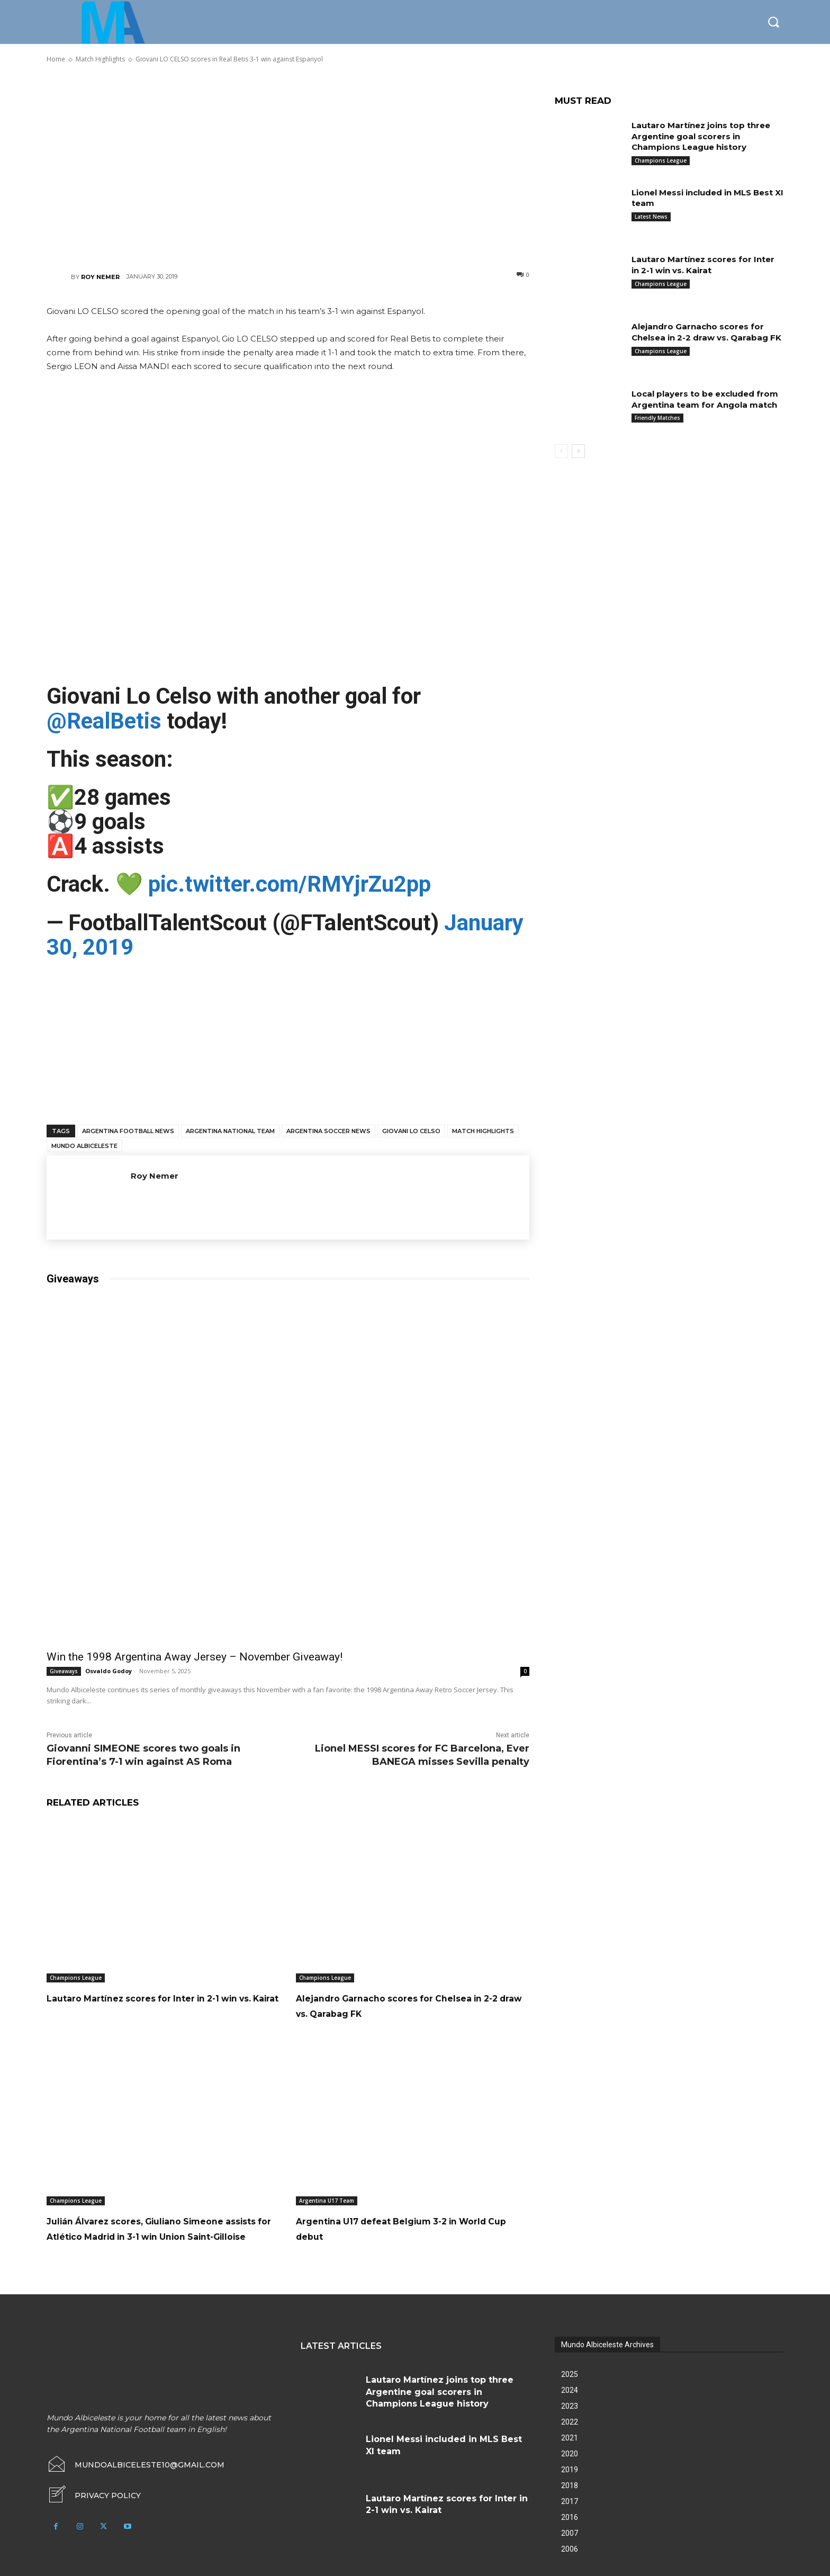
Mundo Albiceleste (84, 1146)
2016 (569, 2532)
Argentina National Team (230, 1131)
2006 (569, 2564)
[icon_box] (94, 2511)
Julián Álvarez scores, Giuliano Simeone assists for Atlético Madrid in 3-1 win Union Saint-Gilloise (157, 2235)
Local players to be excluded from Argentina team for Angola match (705, 405)
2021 (569, 2453)
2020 (569, 2469)
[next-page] (578, 451)
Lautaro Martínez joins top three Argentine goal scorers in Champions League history (705, 136)
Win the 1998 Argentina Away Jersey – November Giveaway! (194, 1656)
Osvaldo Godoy (108, 1671)
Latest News (651, 216)
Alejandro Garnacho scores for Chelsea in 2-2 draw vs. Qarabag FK (404, 2005)
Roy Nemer (100, 277)
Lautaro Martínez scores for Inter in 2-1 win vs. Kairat (706, 264)
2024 (569, 2405)
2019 (569, 2485)
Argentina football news (128, 1131)
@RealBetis (104, 721)
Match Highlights (483, 1131)
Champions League (76, 1977)
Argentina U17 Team (326, 2200)
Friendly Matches (657, 429)
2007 (569, 2548)
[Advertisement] (288, 167)
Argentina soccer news (328, 1131)
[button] (773, 22)
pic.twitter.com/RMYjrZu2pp (289, 884)
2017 (569, 2516)
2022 (569, 2437)
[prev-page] (561, 451)
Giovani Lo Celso (411, 1131)
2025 (569, 2389)
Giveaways (64, 1671)
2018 (569, 2501)
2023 (569, 2421)
